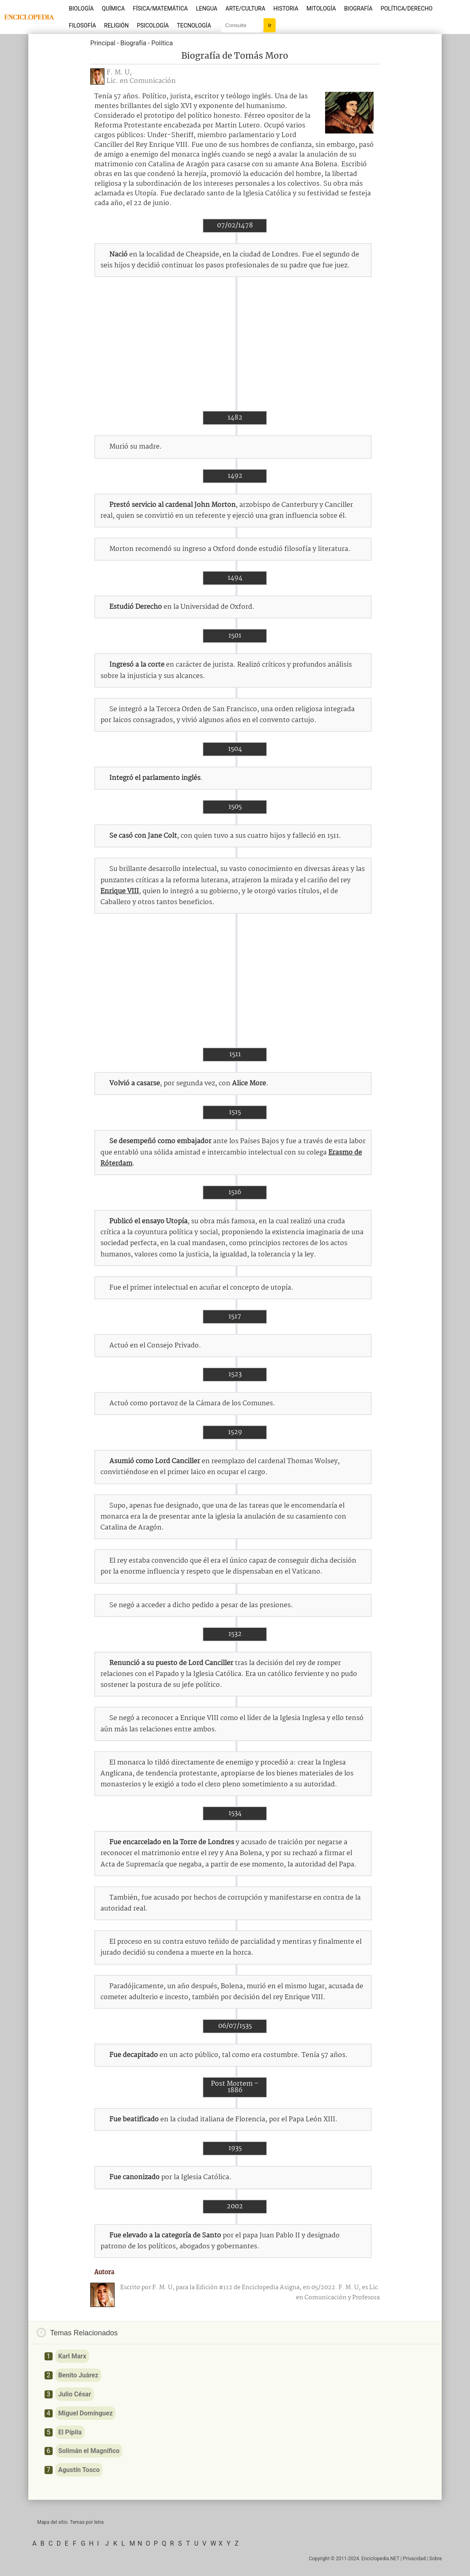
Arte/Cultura (245, 8)
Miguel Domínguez (85, 2413)
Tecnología (194, 25)
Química (113, 8)
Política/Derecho (406, 8)
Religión (116, 25)
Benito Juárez (78, 2375)
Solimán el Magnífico (89, 2451)
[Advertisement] (235, 343)
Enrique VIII (119, 891)
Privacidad (414, 2558)
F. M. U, (119, 72)
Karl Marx (72, 2356)
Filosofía (82, 25)
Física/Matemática (160, 8)
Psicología (153, 25)
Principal (102, 43)
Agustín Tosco (79, 2470)
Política (162, 43)
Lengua (206, 8)
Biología (81, 8)
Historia (285, 8)
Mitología (321, 8)
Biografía (358, 8)
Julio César (74, 2394)
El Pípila (70, 2432)
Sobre (435, 2558)
